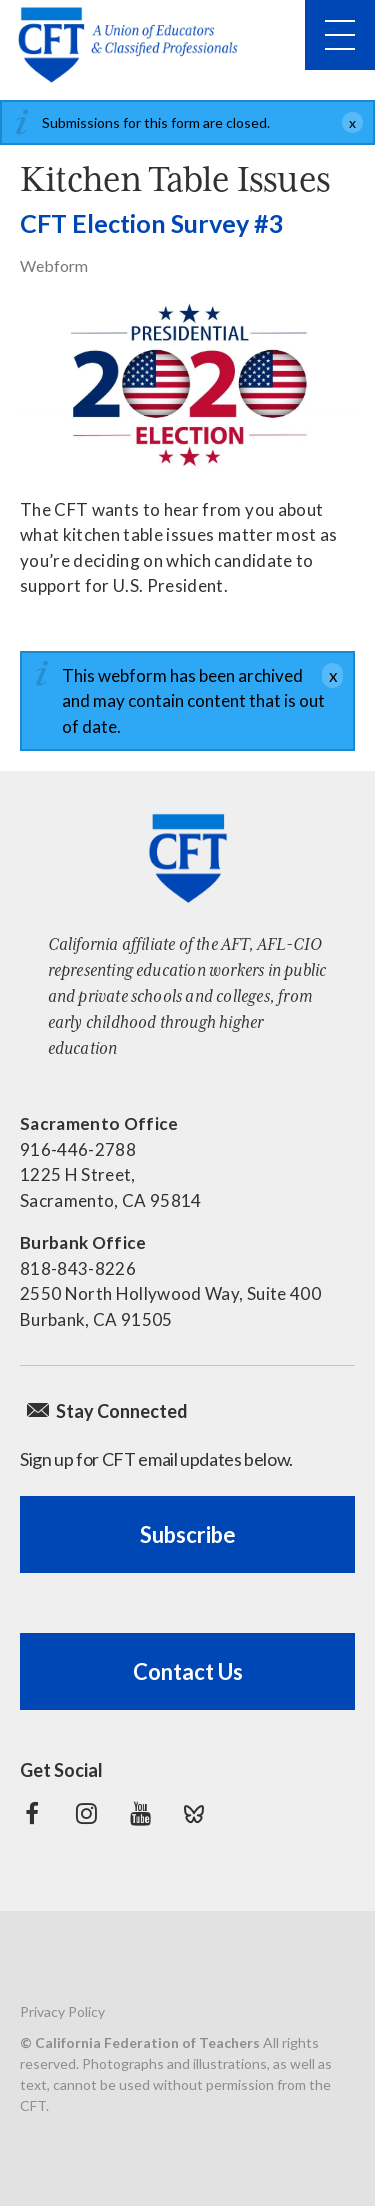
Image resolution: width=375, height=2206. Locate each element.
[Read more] (187, 387)
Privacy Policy (62, 2011)
